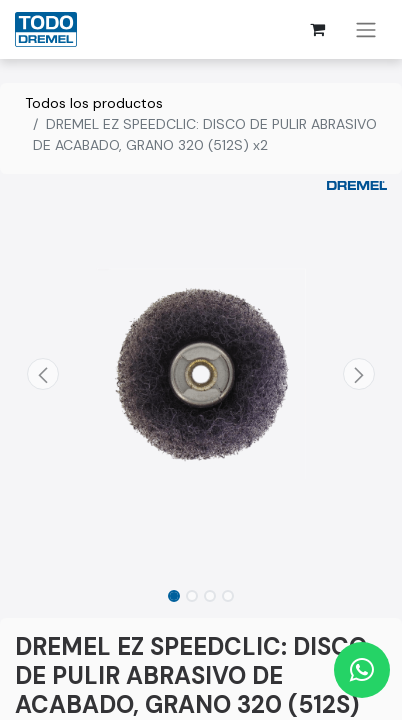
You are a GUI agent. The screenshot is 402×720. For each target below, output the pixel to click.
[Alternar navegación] (366, 29)
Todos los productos (94, 103)
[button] (43, 374)
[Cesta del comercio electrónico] (317, 29)
